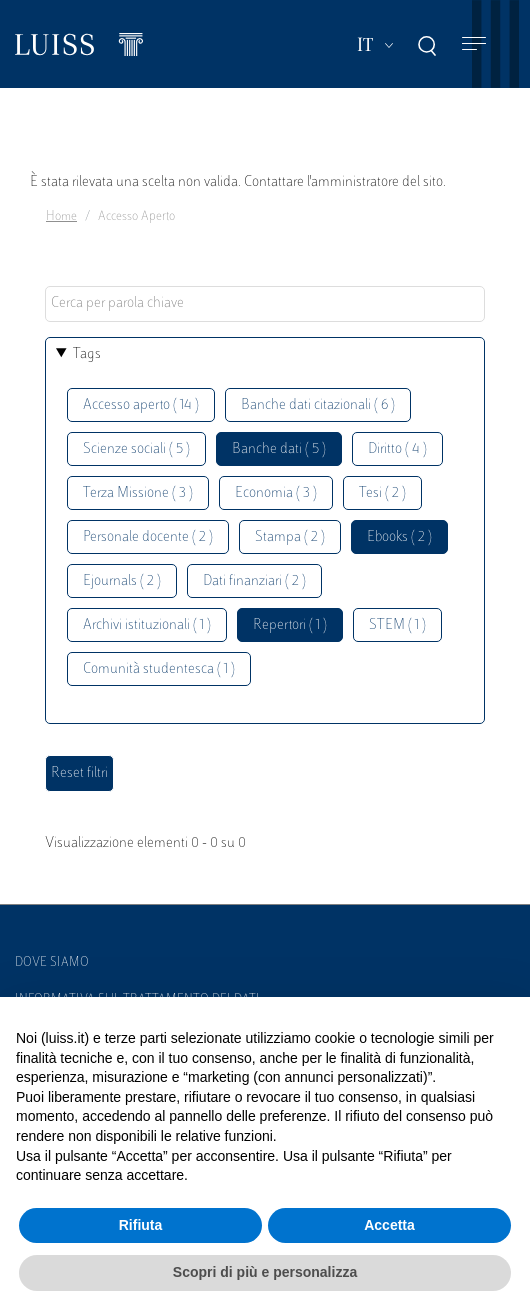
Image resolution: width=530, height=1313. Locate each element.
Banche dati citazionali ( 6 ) (318, 405)
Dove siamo (52, 963)
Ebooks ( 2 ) (399, 537)
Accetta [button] (389, 1225)
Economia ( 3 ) (276, 493)
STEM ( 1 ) (397, 625)
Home (61, 217)
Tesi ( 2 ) (382, 493)
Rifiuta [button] (141, 1225)
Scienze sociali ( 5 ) (136, 449)
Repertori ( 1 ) (290, 625)
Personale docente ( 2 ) (148, 537)
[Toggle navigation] (474, 44)
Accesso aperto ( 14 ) (141, 405)
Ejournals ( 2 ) (122, 581)
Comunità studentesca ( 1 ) (159, 669)
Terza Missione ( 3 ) (138, 493)
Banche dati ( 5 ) (279, 449)
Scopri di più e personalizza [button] (265, 1272)
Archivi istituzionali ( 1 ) (147, 625)
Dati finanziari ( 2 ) (254, 581)
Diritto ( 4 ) (397, 449)
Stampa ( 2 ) (290, 537)
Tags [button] (87, 354)
